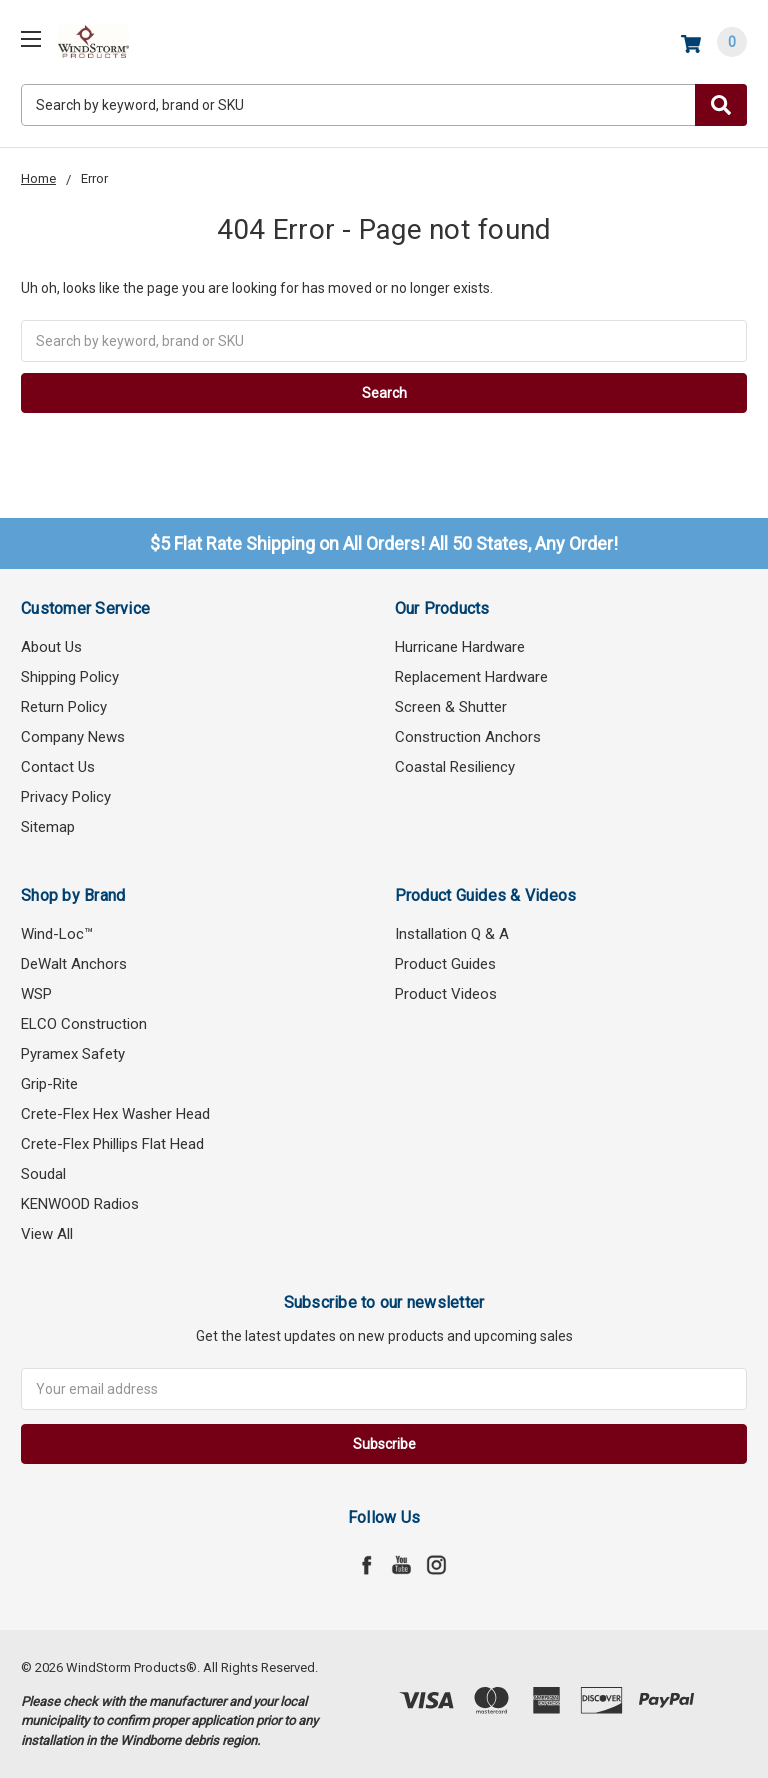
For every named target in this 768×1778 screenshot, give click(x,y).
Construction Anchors (468, 737)
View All (47, 1234)
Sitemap (48, 827)
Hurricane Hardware (460, 647)
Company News (73, 737)
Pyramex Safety (73, 1054)
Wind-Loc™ (57, 934)
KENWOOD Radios (80, 1204)
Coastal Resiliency (455, 767)
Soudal (43, 1174)
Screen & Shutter (451, 707)
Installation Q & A (452, 934)
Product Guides (445, 964)
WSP (36, 994)
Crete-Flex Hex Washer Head (115, 1114)
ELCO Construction (84, 1024)
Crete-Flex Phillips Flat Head (112, 1144)
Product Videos (446, 994)
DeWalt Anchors (74, 964)
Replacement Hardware (471, 677)
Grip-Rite (49, 1084)
